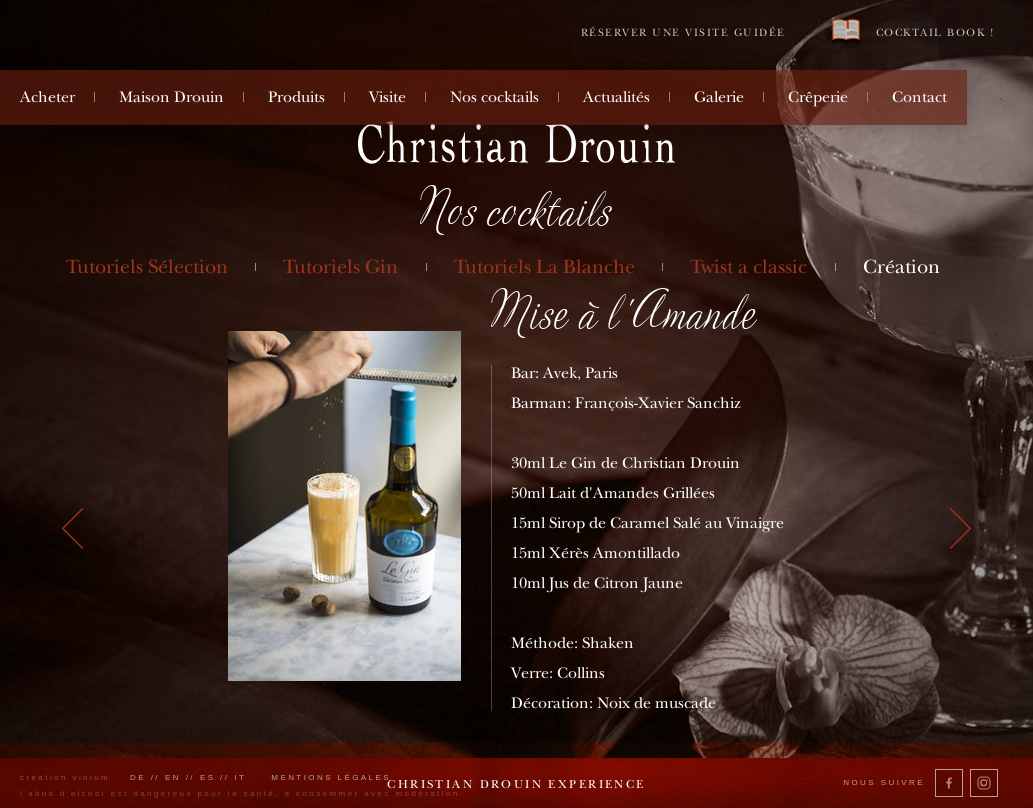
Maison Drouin (171, 97)
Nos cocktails (494, 97)
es (208, 777)
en (173, 777)
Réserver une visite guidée (683, 32)
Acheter (47, 97)
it (240, 777)
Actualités (616, 97)
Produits (296, 97)
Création (901, 266)
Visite (387, 97)
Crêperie (818, 97)
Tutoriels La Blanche (544, 266)
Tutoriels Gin (340, 266)
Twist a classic (748, 266)
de (138, 777)
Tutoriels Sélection (147, 266)
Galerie (719, 97)
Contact (919, 97)
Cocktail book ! (913, 31)
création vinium (65, 777)
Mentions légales (331, 777)
